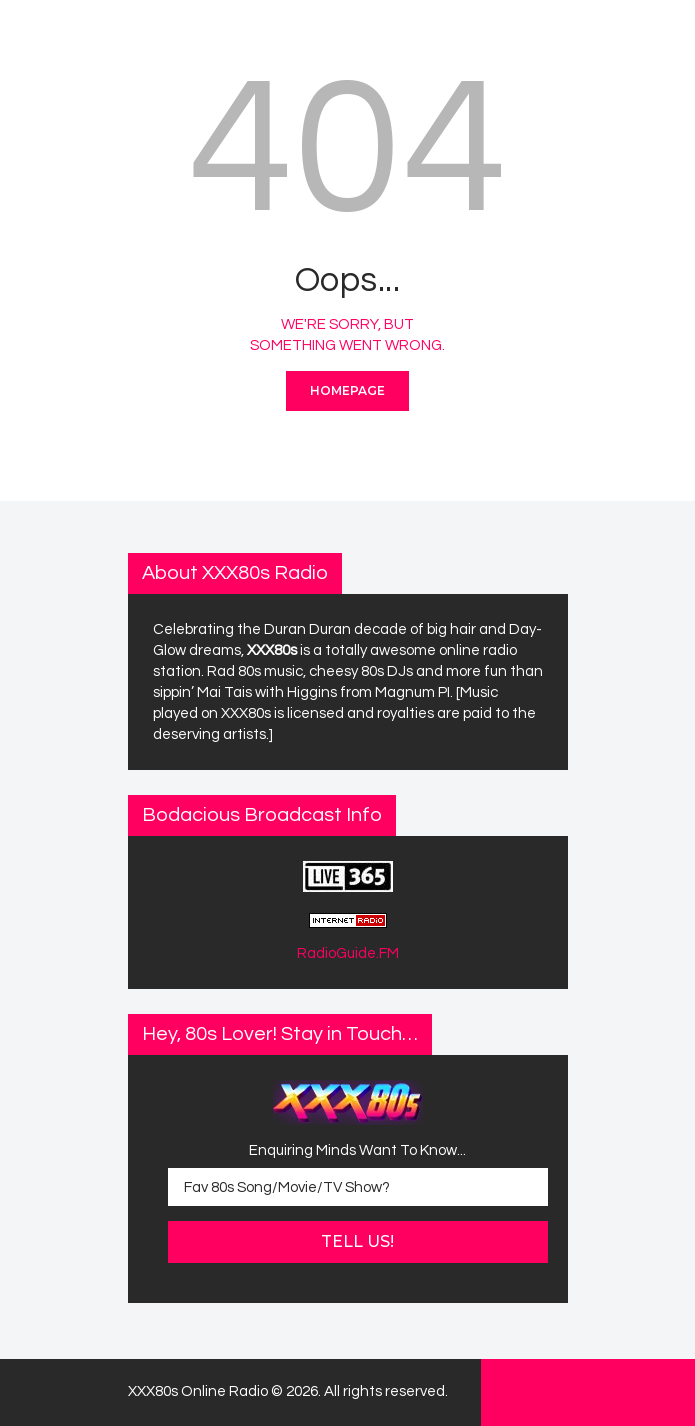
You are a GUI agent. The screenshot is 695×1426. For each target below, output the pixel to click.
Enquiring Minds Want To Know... (357, 1150)
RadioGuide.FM (348, 953)
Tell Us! (357, 1241)
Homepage (347, 390)
